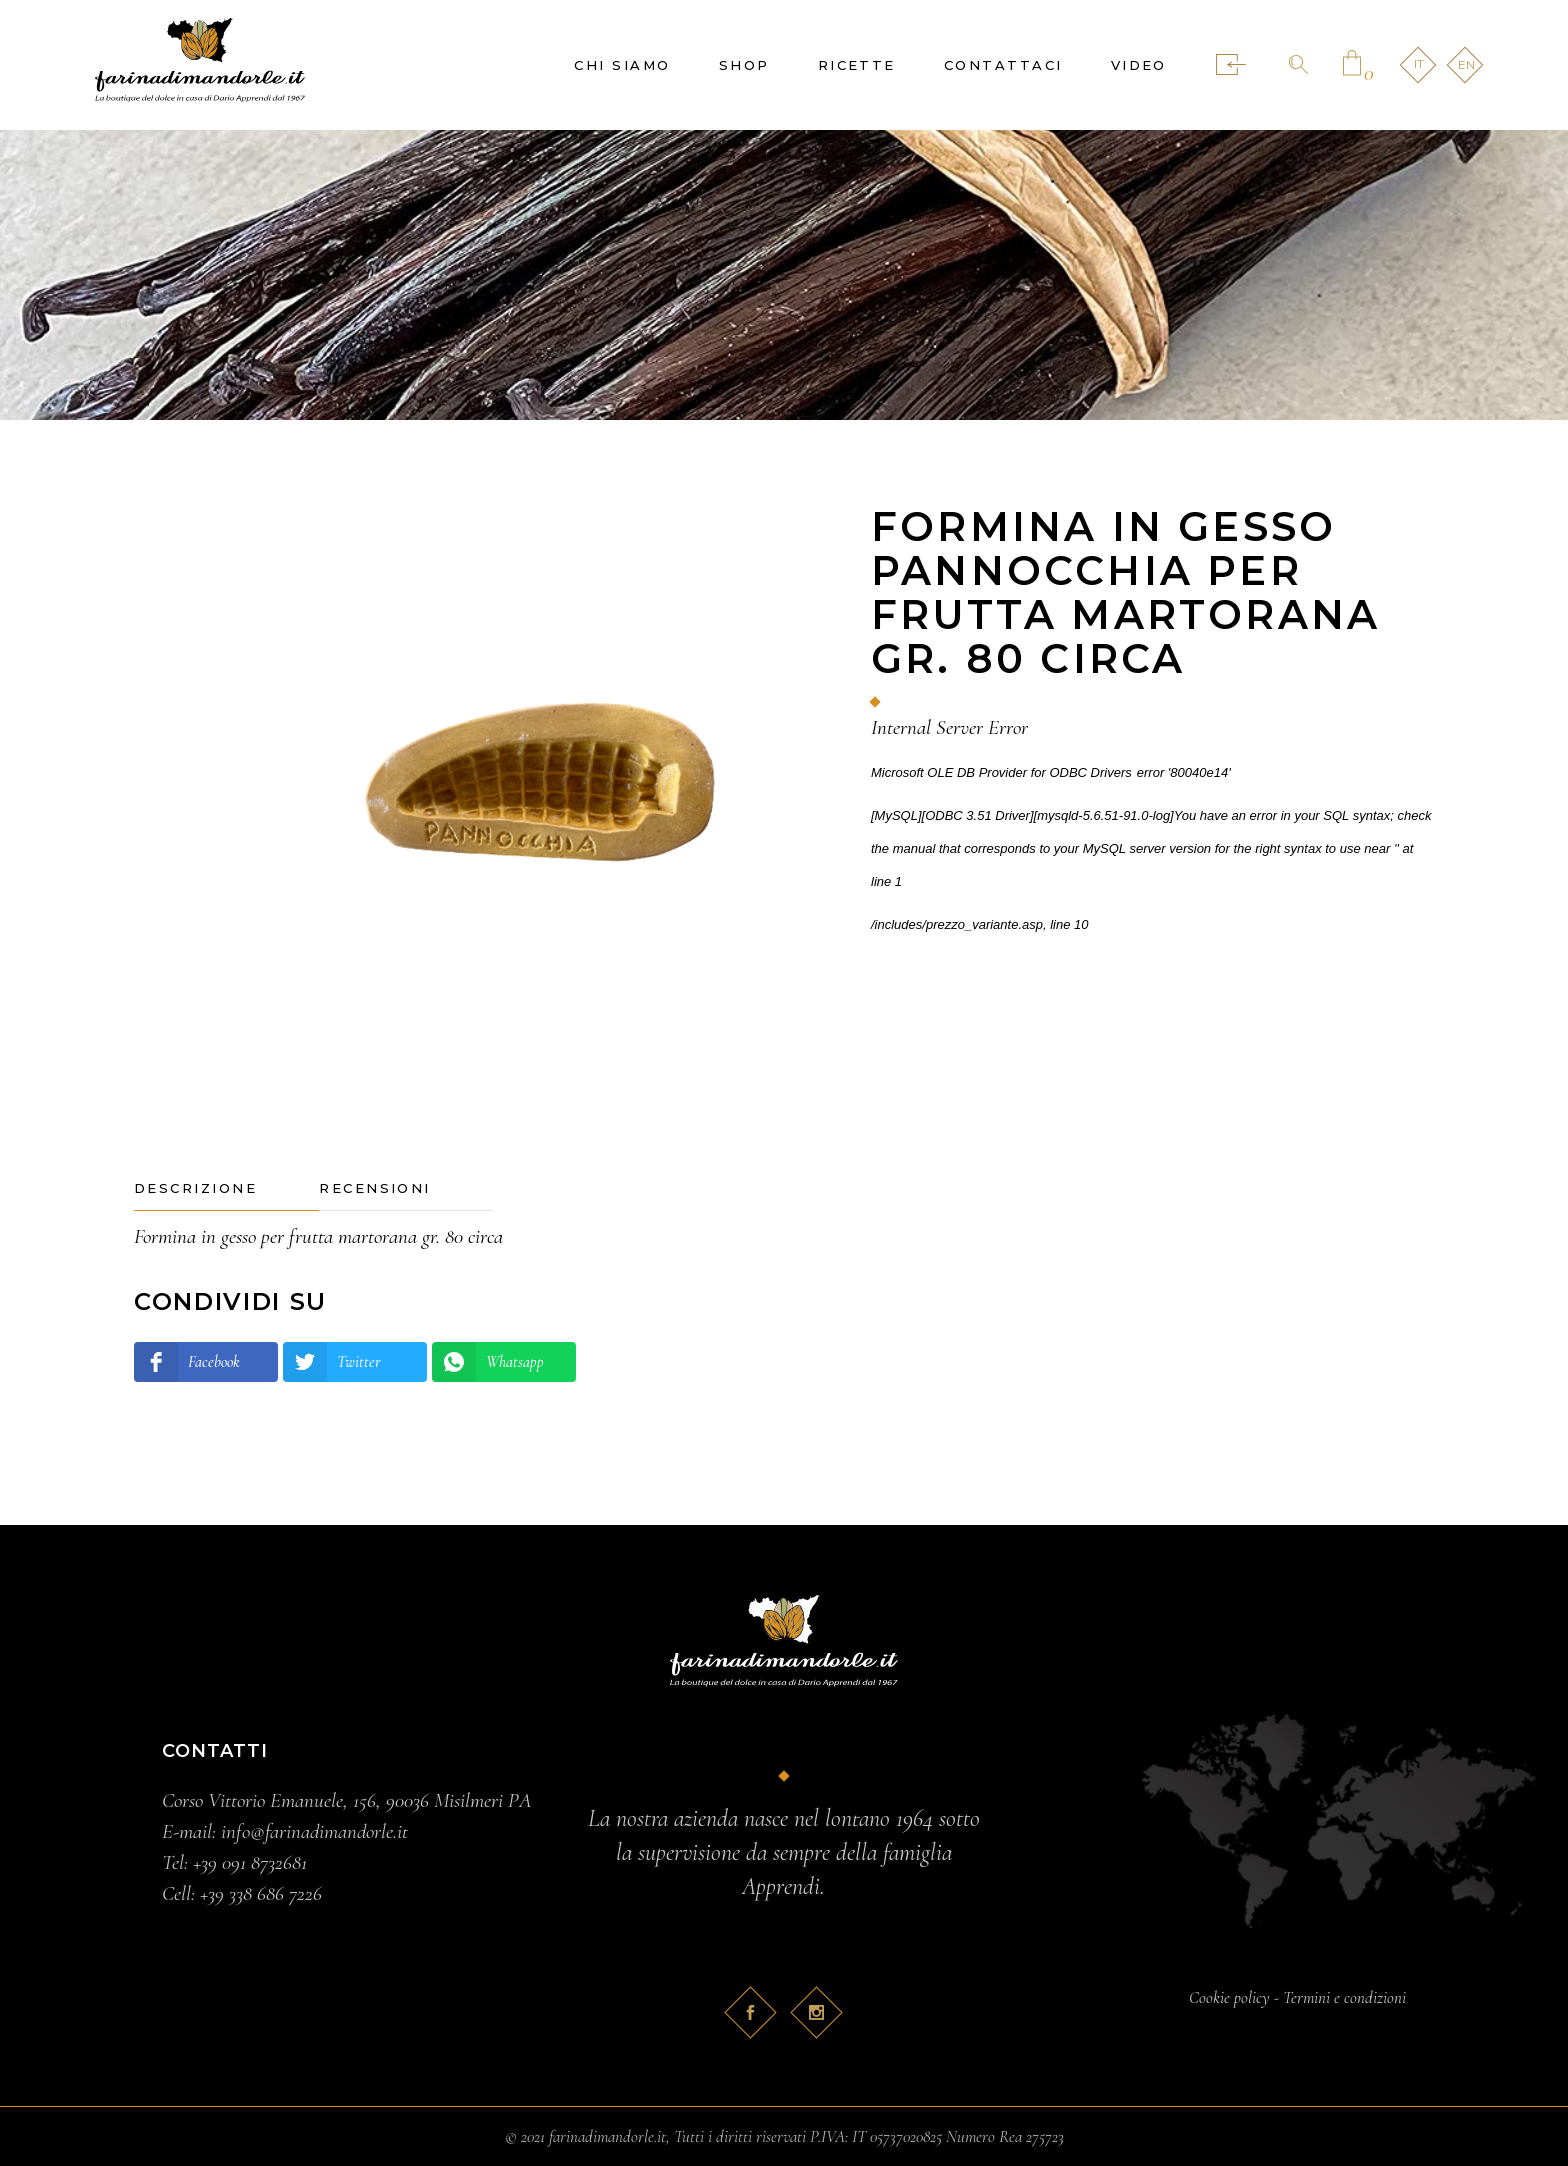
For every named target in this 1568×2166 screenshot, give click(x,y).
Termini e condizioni (1344, 1997)
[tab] (226, 1189)
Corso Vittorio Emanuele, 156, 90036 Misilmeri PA (347, 1800)
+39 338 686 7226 (261, 1893)
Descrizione (195, 1188)
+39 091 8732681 (250, 1862)
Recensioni (375, 1188)
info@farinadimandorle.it (314, 1831)
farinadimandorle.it (607, 2136)
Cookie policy (1229, 1997)
